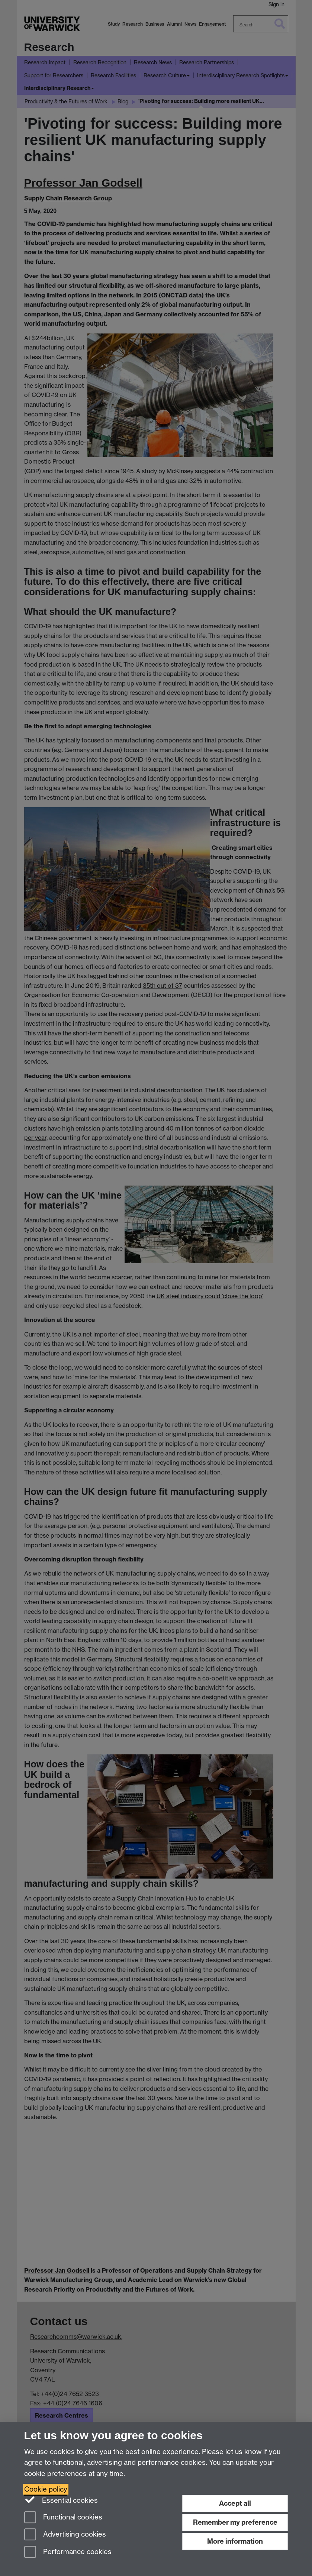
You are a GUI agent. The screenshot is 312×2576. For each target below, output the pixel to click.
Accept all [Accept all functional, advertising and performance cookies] (235, 2503)
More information (235, 2541)
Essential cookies (61, 2500)
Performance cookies (68, 2552)
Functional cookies (63, 2518)
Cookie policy (45, 2489)
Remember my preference (235, 2522)
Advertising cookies (65, 2535)
